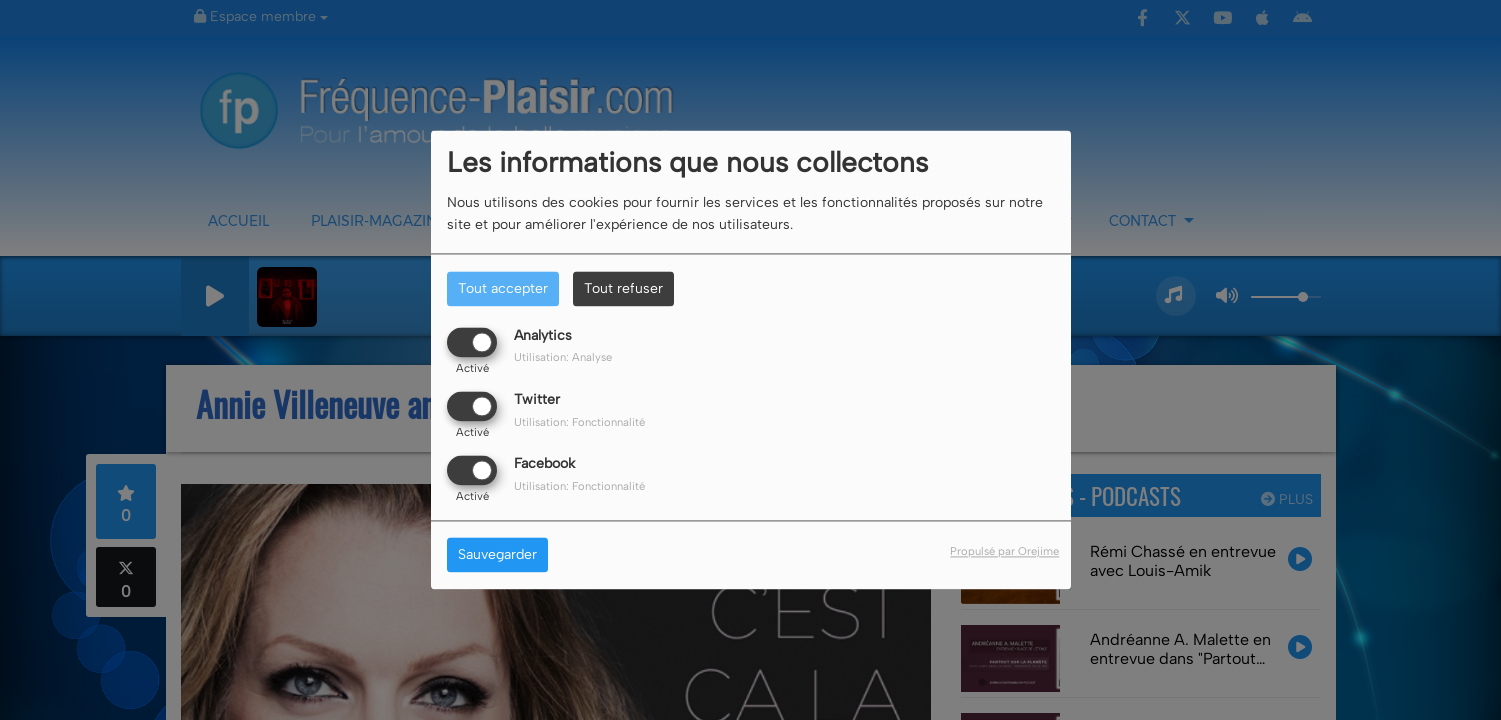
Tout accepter (503, 288)
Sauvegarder (497, 555)
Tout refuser (623, 288)
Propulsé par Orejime (1004, 552)
